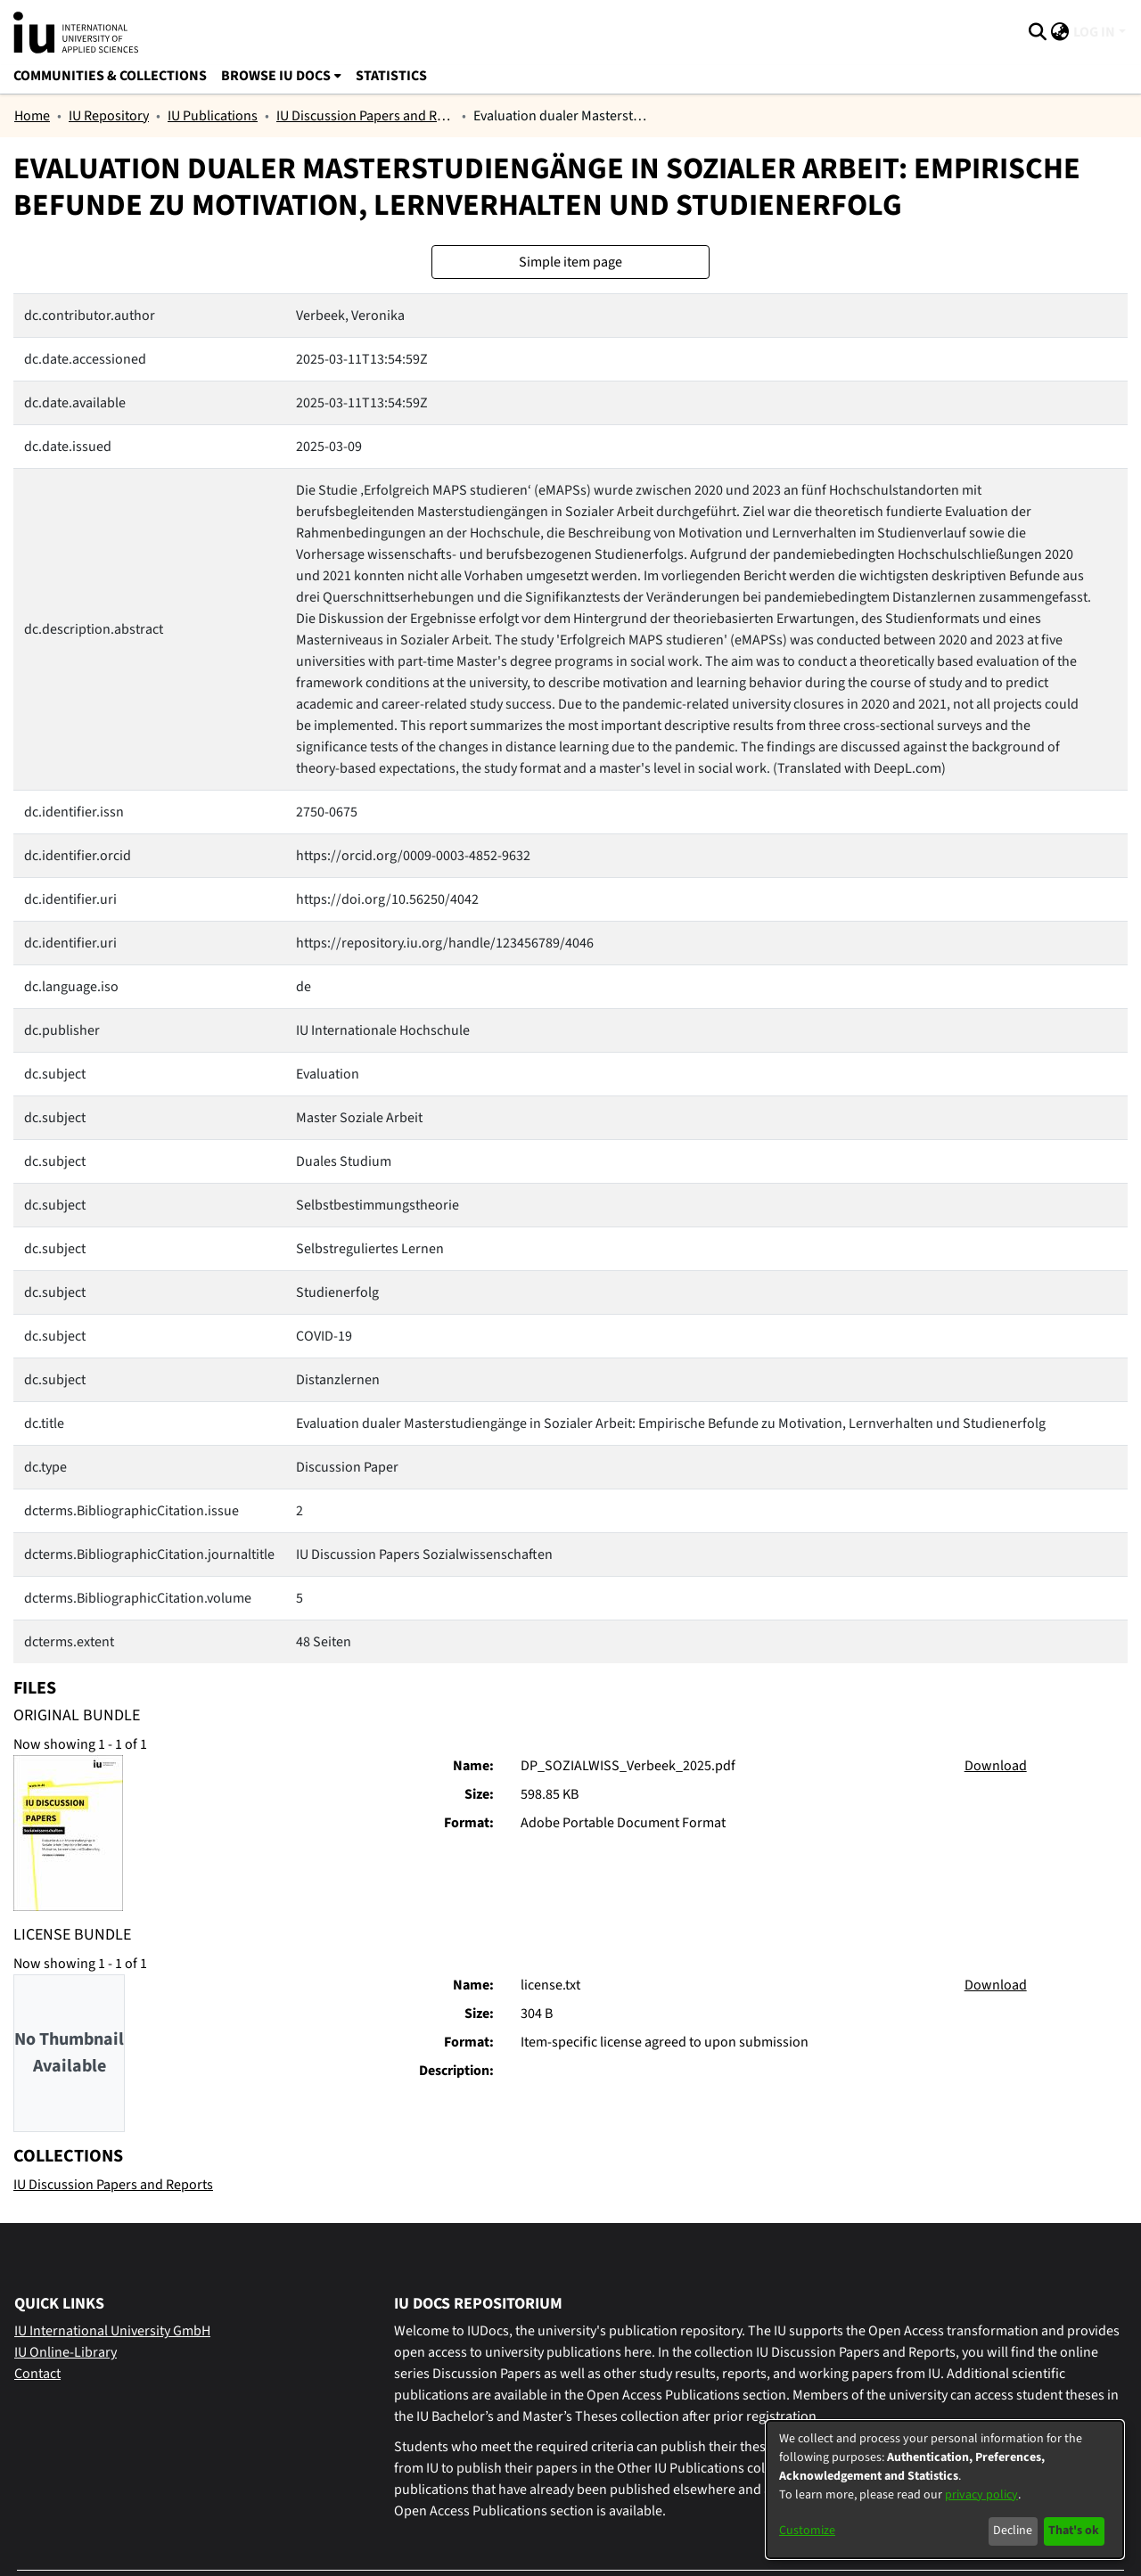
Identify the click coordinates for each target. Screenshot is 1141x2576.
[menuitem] (1060, 32)
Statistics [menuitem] (391, 76)
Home (32, 116)
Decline (1012, 2530)
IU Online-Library (65, 2352)
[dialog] (945, 2489)
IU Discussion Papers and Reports (365, 116)
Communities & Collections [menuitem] (110, 76)
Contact (37, 2373)
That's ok (1073, 2530)
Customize (807, 2530)
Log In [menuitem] (1094, 32)
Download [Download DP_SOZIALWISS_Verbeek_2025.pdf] (996, 1766)
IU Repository (109, 116)
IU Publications (213, 116)
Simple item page (570, 262)
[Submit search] (1038, 32)
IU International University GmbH (112, 2331)
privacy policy (981, 2495)
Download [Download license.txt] (996, 1985)
